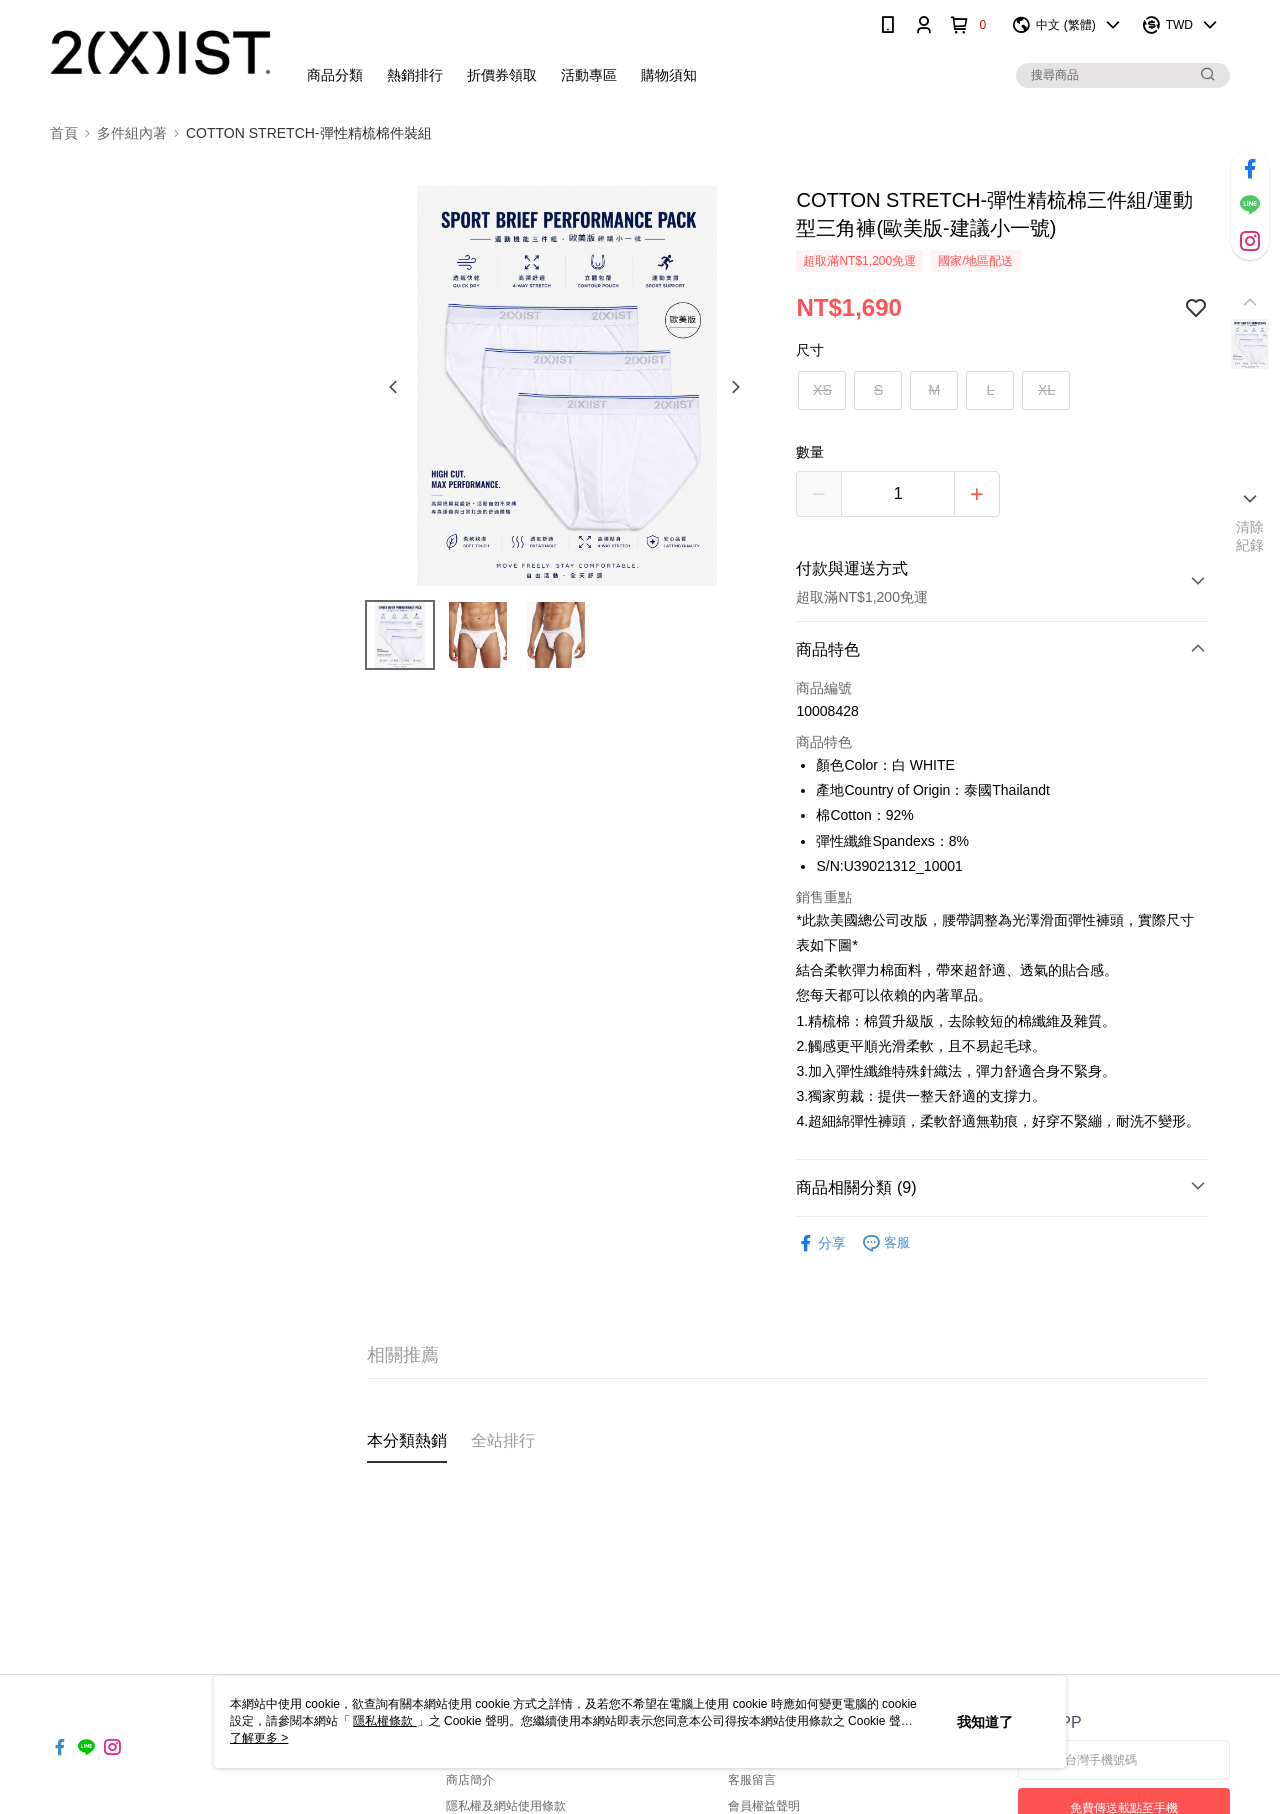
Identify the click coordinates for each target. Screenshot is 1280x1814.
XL (1046, 390)
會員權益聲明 (764, 1806)
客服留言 (752, 1780)
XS (822, 390)
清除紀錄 (1250, 536)
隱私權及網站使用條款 (506, 1806)
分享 (821, 1243)
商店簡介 (470, 1780)
